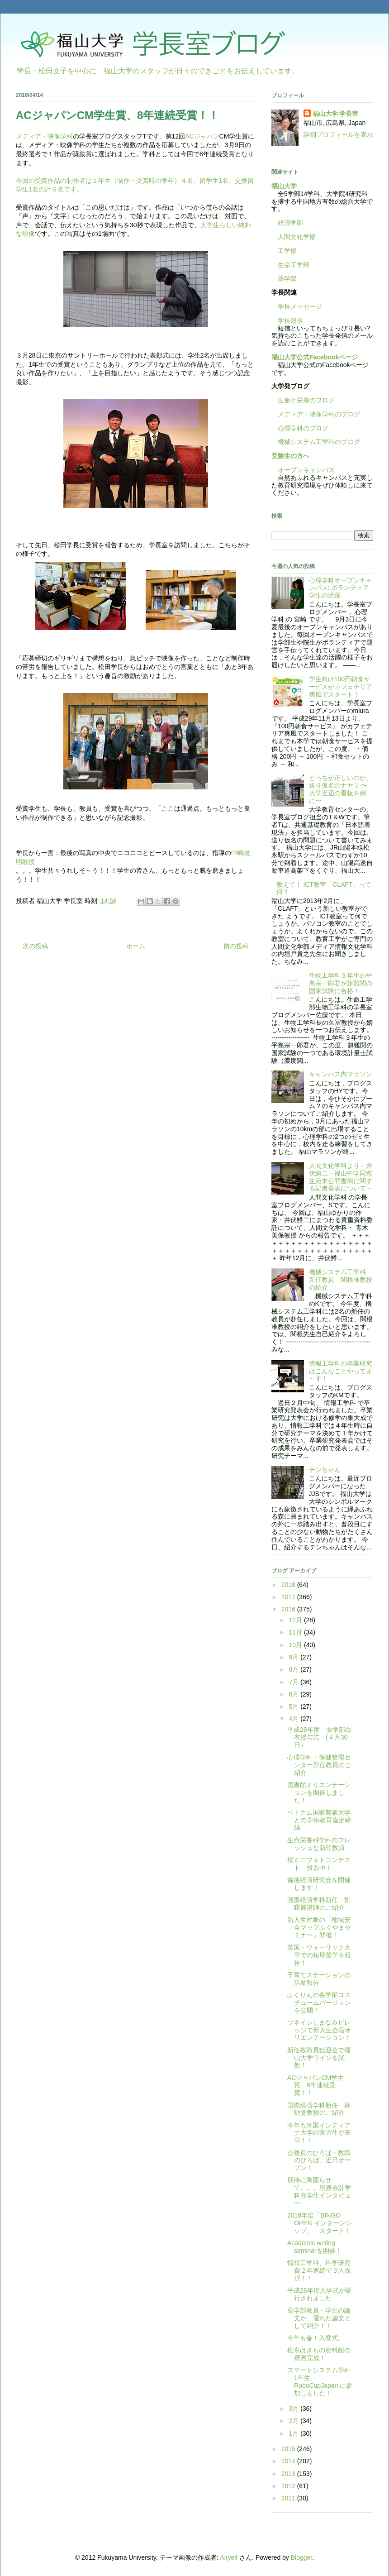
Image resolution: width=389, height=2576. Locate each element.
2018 (289, 1584)
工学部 (287, 250)
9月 (294, 1657)
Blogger (301, 2557)
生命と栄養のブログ (303, 400)
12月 (296, 1620)
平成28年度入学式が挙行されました (319, 2294)
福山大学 (284, 186)
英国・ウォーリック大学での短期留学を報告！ (319, 1955)
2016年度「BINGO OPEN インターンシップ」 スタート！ (319, 2223)
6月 (294, 1694)
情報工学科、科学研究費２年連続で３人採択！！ (319, 2270)
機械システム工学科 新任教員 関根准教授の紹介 (340, 1279)
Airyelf (228, 2557)
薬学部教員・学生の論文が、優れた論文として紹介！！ (319, 2318)
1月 (294, 2433)
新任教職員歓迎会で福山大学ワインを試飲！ (319, 2057)
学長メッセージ (296, 306)
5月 (294, 1706)
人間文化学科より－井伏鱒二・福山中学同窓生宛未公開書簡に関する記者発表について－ (340, 1177)
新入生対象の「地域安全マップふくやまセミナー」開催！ (319, 1927)
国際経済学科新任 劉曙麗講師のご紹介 (319, 1903)
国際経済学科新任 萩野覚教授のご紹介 (319, 2109)
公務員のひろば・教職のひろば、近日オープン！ (319, 2160)
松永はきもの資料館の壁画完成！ (319, 2354)
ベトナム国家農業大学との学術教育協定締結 (319, 1820)
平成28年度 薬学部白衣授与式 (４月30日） (319, 1737)
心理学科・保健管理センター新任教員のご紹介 (319, 1765)
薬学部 (287, 278)
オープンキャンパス (303, 469)
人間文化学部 (297, 236)
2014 (289, 2461)
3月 (294, 2408)
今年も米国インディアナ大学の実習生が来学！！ (319, 2133)
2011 (289, 2498)
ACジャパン (202, 136)
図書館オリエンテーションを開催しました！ (319, 1792)
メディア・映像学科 (44, 136)
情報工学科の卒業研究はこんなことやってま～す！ (340, 1371)
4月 (294, 1718)
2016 (289, 1609)
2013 (289, 2473)
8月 (294, 1669)
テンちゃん (325, 1469)
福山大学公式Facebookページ (314, 357)
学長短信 (287, 320)
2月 (294, 2420)
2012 (289, 2486)
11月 (296, 1632)
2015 (289, 2448)
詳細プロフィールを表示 (338, 134)
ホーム (135, 946)
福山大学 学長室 (336, 113)
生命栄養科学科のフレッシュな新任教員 (319, 1843)
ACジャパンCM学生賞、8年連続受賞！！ (315, 2085)
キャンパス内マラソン (340, 1074)
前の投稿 (236, 946)
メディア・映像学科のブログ (315, 414)
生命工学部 (293, 264)
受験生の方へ (290, 455)
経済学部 (290, 222)
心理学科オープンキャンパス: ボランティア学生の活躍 (340, 588)
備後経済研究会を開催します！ (319, 1883)
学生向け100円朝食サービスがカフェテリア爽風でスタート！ (340, 686)
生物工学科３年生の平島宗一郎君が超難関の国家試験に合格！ (340, 983)
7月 (294, 1682)
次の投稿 (35, 946)
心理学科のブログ (299, 428)
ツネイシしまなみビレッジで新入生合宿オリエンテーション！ (319, 2030)
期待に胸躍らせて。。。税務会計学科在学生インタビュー (319, 2191)
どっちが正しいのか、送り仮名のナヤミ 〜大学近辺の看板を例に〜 (340, 789)
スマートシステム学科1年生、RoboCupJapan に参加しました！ (319, 2381)
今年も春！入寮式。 (315, 2338)
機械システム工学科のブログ (315, 441)
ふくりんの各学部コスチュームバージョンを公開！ (319, 2002)
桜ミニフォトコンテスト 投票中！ (319, 1863)
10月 (296, 1645)
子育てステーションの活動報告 (319, 1978)
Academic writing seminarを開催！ (314, 2246)
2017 (289, 1597)
